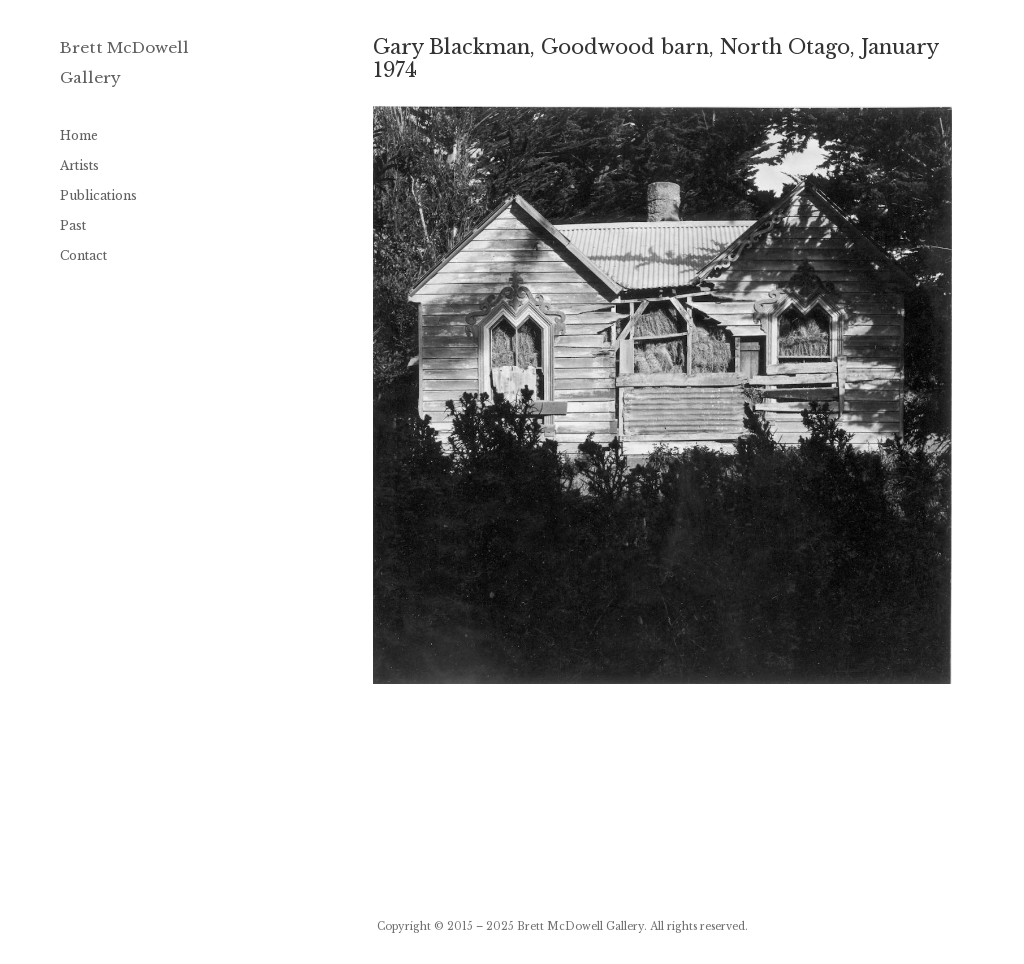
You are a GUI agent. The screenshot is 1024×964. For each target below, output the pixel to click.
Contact (83, 255)
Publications (98, 195)
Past (73, 225)
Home (79, 135)
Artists (79, 165)
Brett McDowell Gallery (580, 926)
